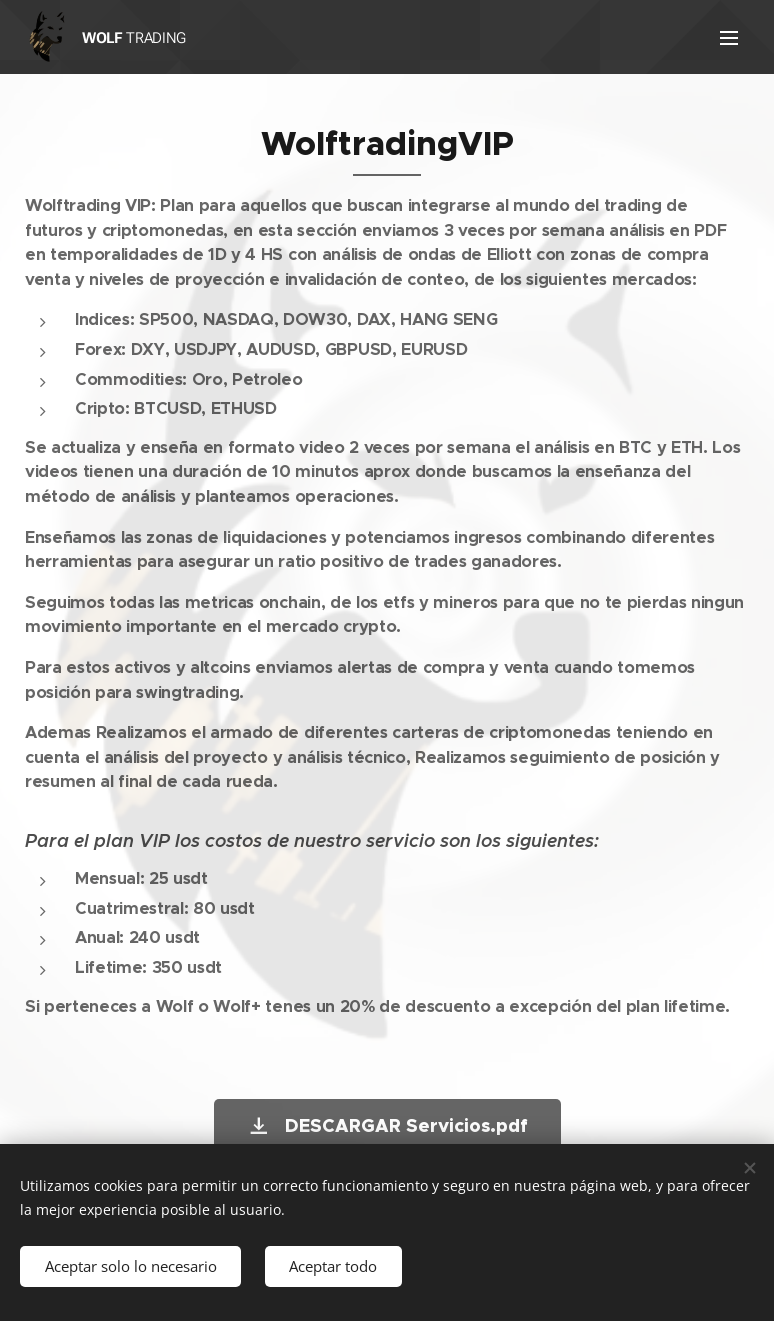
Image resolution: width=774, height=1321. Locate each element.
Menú (729, 38)
